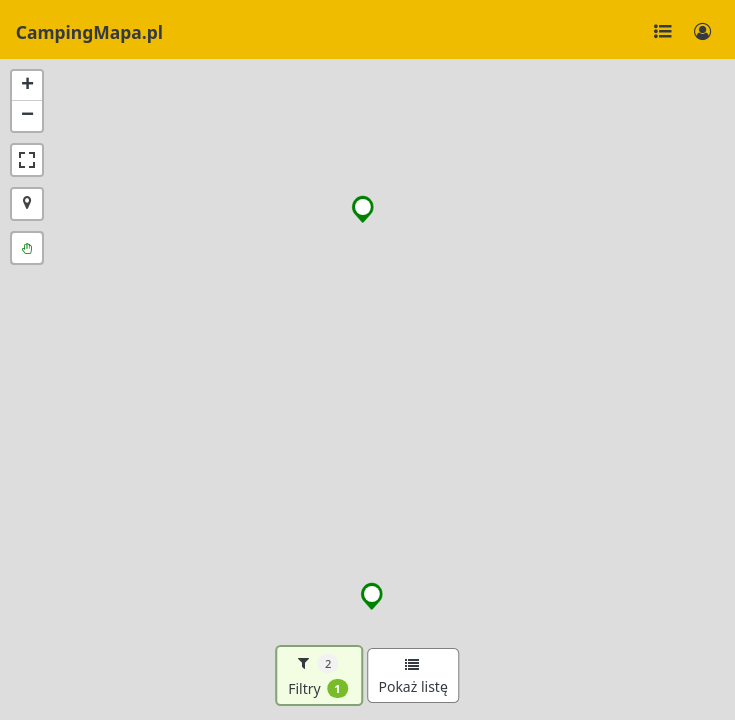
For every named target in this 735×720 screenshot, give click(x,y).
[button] (363, 209)
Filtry (318, 676)
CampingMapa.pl (89, 32)
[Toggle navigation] (663, 32)
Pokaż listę (412, 677)
